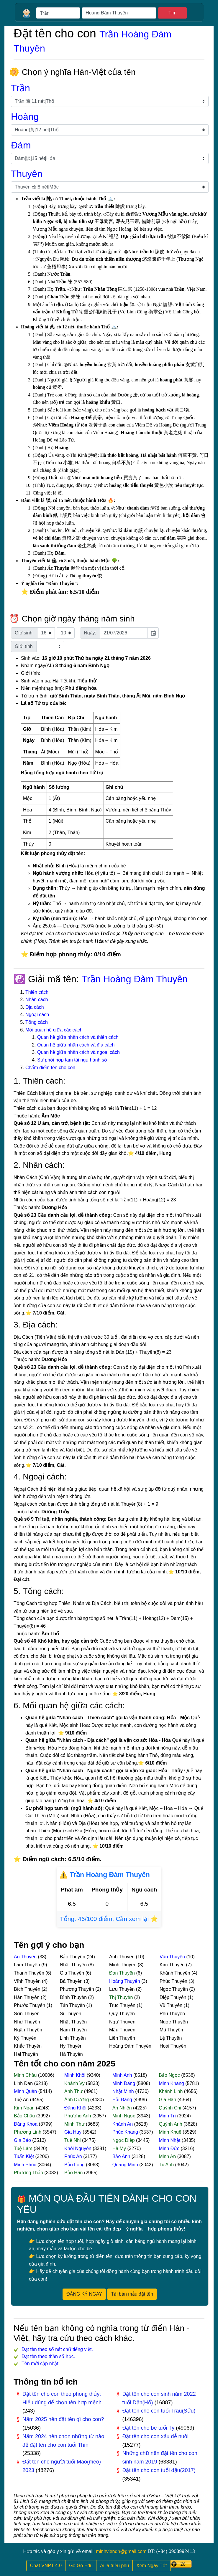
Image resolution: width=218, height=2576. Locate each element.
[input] (124, 633)
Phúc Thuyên (174, 1981)
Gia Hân (168, 2099)
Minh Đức (170, 2148)
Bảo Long (75, 2164)
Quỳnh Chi (170, 2107)
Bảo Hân (74, 2172)
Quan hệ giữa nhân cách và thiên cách (77, 1037)
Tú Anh (167, 2164)
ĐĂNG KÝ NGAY (84, 2293)
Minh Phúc (25, 2164)
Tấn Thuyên (73, 2005)
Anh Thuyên (122, 1956)
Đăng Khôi (76, 2107)
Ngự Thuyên (122, 2021)
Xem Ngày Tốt (151, 2565)
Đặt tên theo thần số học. (48, 2356)
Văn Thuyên (173, 1956)
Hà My (119, 2148)
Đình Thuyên (74, 1997)
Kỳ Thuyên (25, 2038)
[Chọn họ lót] (110, 129)
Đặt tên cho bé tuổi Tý (149, 2428)
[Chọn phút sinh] (66, 633)
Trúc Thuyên (123, 2005)
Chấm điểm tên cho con (50, 1067)
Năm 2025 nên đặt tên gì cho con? (63, 2419)
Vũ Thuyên (172, 2005)
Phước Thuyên (30, 2005)
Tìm (172, 12)
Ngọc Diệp (124, 2140)
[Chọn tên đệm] (110, 158)
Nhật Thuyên (74, 1964)
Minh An (168, 2156)
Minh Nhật (170, 2140)
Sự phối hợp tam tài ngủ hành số (72, 1059)
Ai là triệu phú (114, 2565)
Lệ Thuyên (171, 2038)
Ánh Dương (77, 2099)
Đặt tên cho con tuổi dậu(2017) (159, 2470)
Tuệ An (22, 2099)
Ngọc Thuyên (174, 1989)
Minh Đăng (124, 2083)
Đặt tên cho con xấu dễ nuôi (155, 2436)
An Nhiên (122, 2107)
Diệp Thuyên (174, 1997)
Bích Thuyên (28, 1989)
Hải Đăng (122, 2099)
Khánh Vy (75, 2083)
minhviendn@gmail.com (121, 2551)
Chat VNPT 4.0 (46, 2565)
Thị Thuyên (121, 1997)
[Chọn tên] (110, 187)
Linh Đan (24, 2083)
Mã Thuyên (171, 2029)
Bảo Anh (122, 2156)
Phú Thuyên (172, 2013)
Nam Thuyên (73, 2029)
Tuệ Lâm (24, 2148)
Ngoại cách (37, 1014)
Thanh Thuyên (29, 1972)
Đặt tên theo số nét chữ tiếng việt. (57, 2349)
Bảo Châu (25, 2115)
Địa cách (34, 1007)
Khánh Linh (171, 2091)
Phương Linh (28, 2131)
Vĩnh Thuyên (28, 1981)
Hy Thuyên (71, 2045)
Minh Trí (168, 2115)
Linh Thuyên (73, 2038)
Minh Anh (122, 2075)
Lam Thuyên (27, 1964)
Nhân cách (36, 999)
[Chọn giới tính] (50, 646)
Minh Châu (26, 2075)
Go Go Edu (81, 2565)
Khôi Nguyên (78, 2148)
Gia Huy (73, 2131)
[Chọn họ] (110, 101)
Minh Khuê (171, 2131)
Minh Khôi (75, 2075)
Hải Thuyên (26, 2054)
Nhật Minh (123, 2091)
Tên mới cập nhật (40, 2363)
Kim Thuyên (173, 1964)
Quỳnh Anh (171, 2124)
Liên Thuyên (122, 2038)
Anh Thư (74, 2091)
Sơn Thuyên (27, 2013)
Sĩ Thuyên (70, 2013)
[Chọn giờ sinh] (46, 633)
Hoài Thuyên (173, 2045)
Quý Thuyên (122, 2013)
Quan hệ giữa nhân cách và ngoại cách (78, 1052)
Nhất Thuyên (73, 2021)
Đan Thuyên (122, 1972)
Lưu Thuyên (122, 1989)
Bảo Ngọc (170, 2075)
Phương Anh (78, 2115)
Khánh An (123, 2124)
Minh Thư (75, 2124)
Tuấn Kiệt (24, 2156)
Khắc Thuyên (28, 2045)
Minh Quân (26, 2091)
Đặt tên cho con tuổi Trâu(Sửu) (159, 2411)
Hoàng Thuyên (125, 1981)
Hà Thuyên (71, 2054)
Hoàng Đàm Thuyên (130, 2045)
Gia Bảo (23, 2140)
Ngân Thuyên (28, 2029)
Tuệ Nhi (73, 2140)
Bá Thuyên (72, 1981)
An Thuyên (26, 1956)
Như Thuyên (27, 2021)
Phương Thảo (29, 2172)
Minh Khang (172, 2083)
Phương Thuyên (77, 1989)
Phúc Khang (126, 2131)
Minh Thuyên (123, 1964)
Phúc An (73, 2156)
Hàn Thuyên (27, 1997)
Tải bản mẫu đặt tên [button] (132, 2293)
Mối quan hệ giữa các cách (54, 1029)
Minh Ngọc (124, 2115)
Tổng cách (36, 1022)
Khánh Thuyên (175, 1972)
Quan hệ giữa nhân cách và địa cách (75, 1044)
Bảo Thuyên (73, 1956)
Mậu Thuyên (122, 2029)
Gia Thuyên (73, 1972)
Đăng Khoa (26, 2124)
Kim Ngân (25, 2107)
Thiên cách (36, 992)
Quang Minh (126, 2164)
